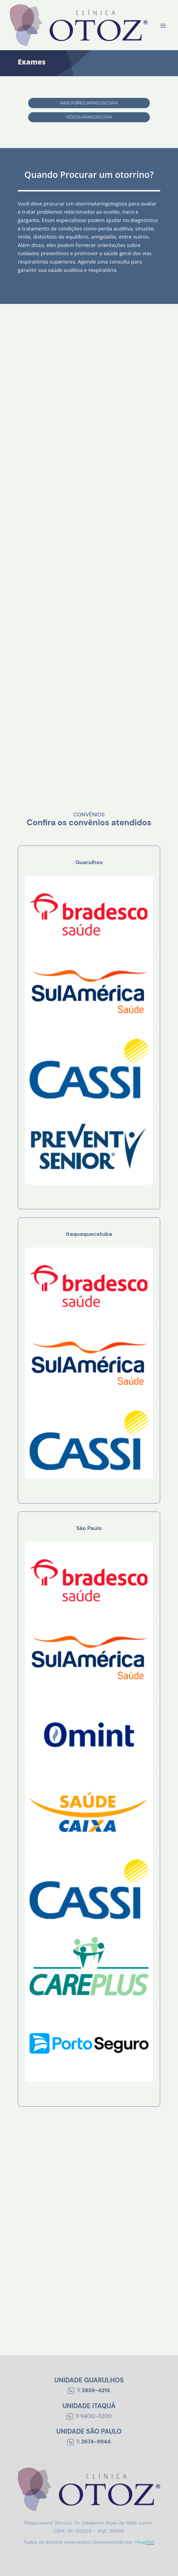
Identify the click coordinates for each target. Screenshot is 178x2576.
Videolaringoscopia (89, 117)
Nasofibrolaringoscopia (89, 103)
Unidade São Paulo (88, 2431)
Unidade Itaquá (89, 2406)
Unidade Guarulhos (89, 2380)
